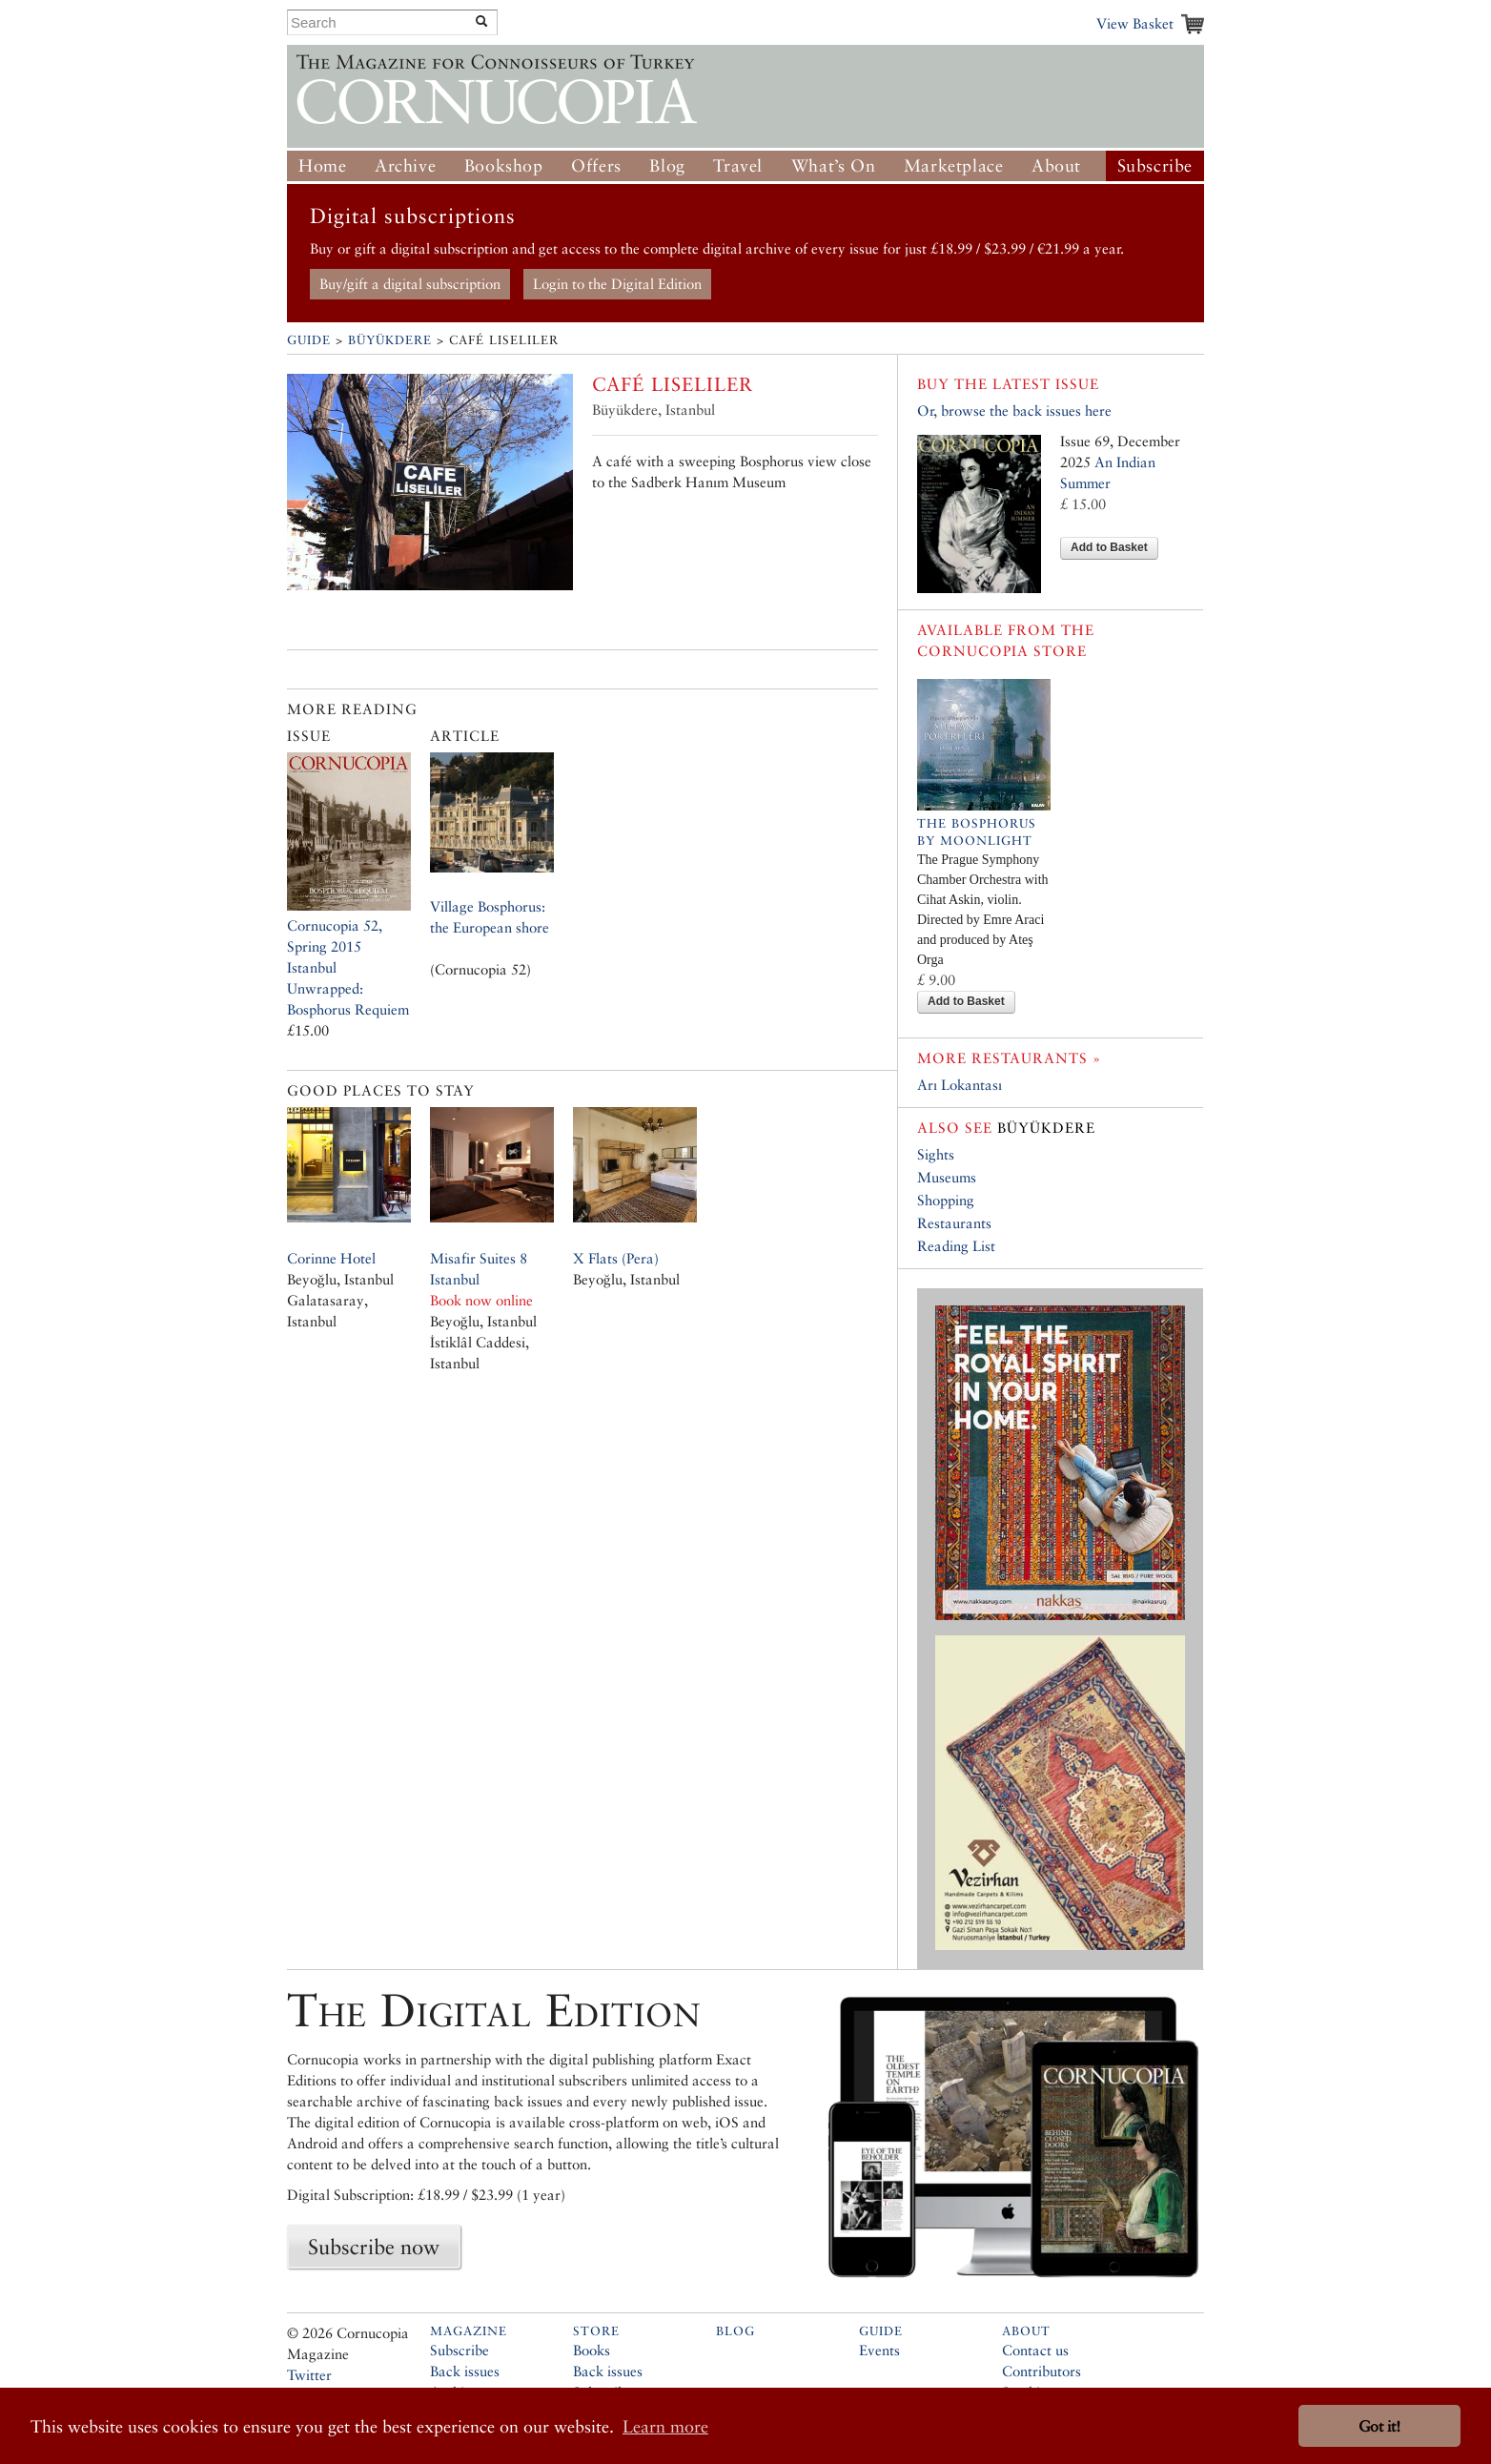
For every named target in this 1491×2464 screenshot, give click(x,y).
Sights (935, 1154)
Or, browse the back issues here (1014, 410)
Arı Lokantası (959, 1085)
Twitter (309, 2375)
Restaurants (954, 1223)
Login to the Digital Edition (617, 284)
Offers (596, 165)
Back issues (465, 2371)
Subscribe (1155, 165)
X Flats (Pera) (616, 1258)
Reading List (956, 1246)
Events (879, 2350)
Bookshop (503, 165)
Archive (405, 165)
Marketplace (954, 165)
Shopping (945, 1200)
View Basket (1135, 23)
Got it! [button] (1379, 2426)
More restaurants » (1009, 1058)
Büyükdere (390, 340)
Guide (309, 340)
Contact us (1035, 2350)
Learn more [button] (665, 2426)
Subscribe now (373, 2246)
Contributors (1041, 2371)
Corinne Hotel (331, 1258)
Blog (666, 165)
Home (322, 165)
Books (591, 2350)
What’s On (833, 165)
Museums (946, 1177)
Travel (738, 165)
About (1056, 165)
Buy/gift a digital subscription (409, 284)
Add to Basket (1109, 547)
